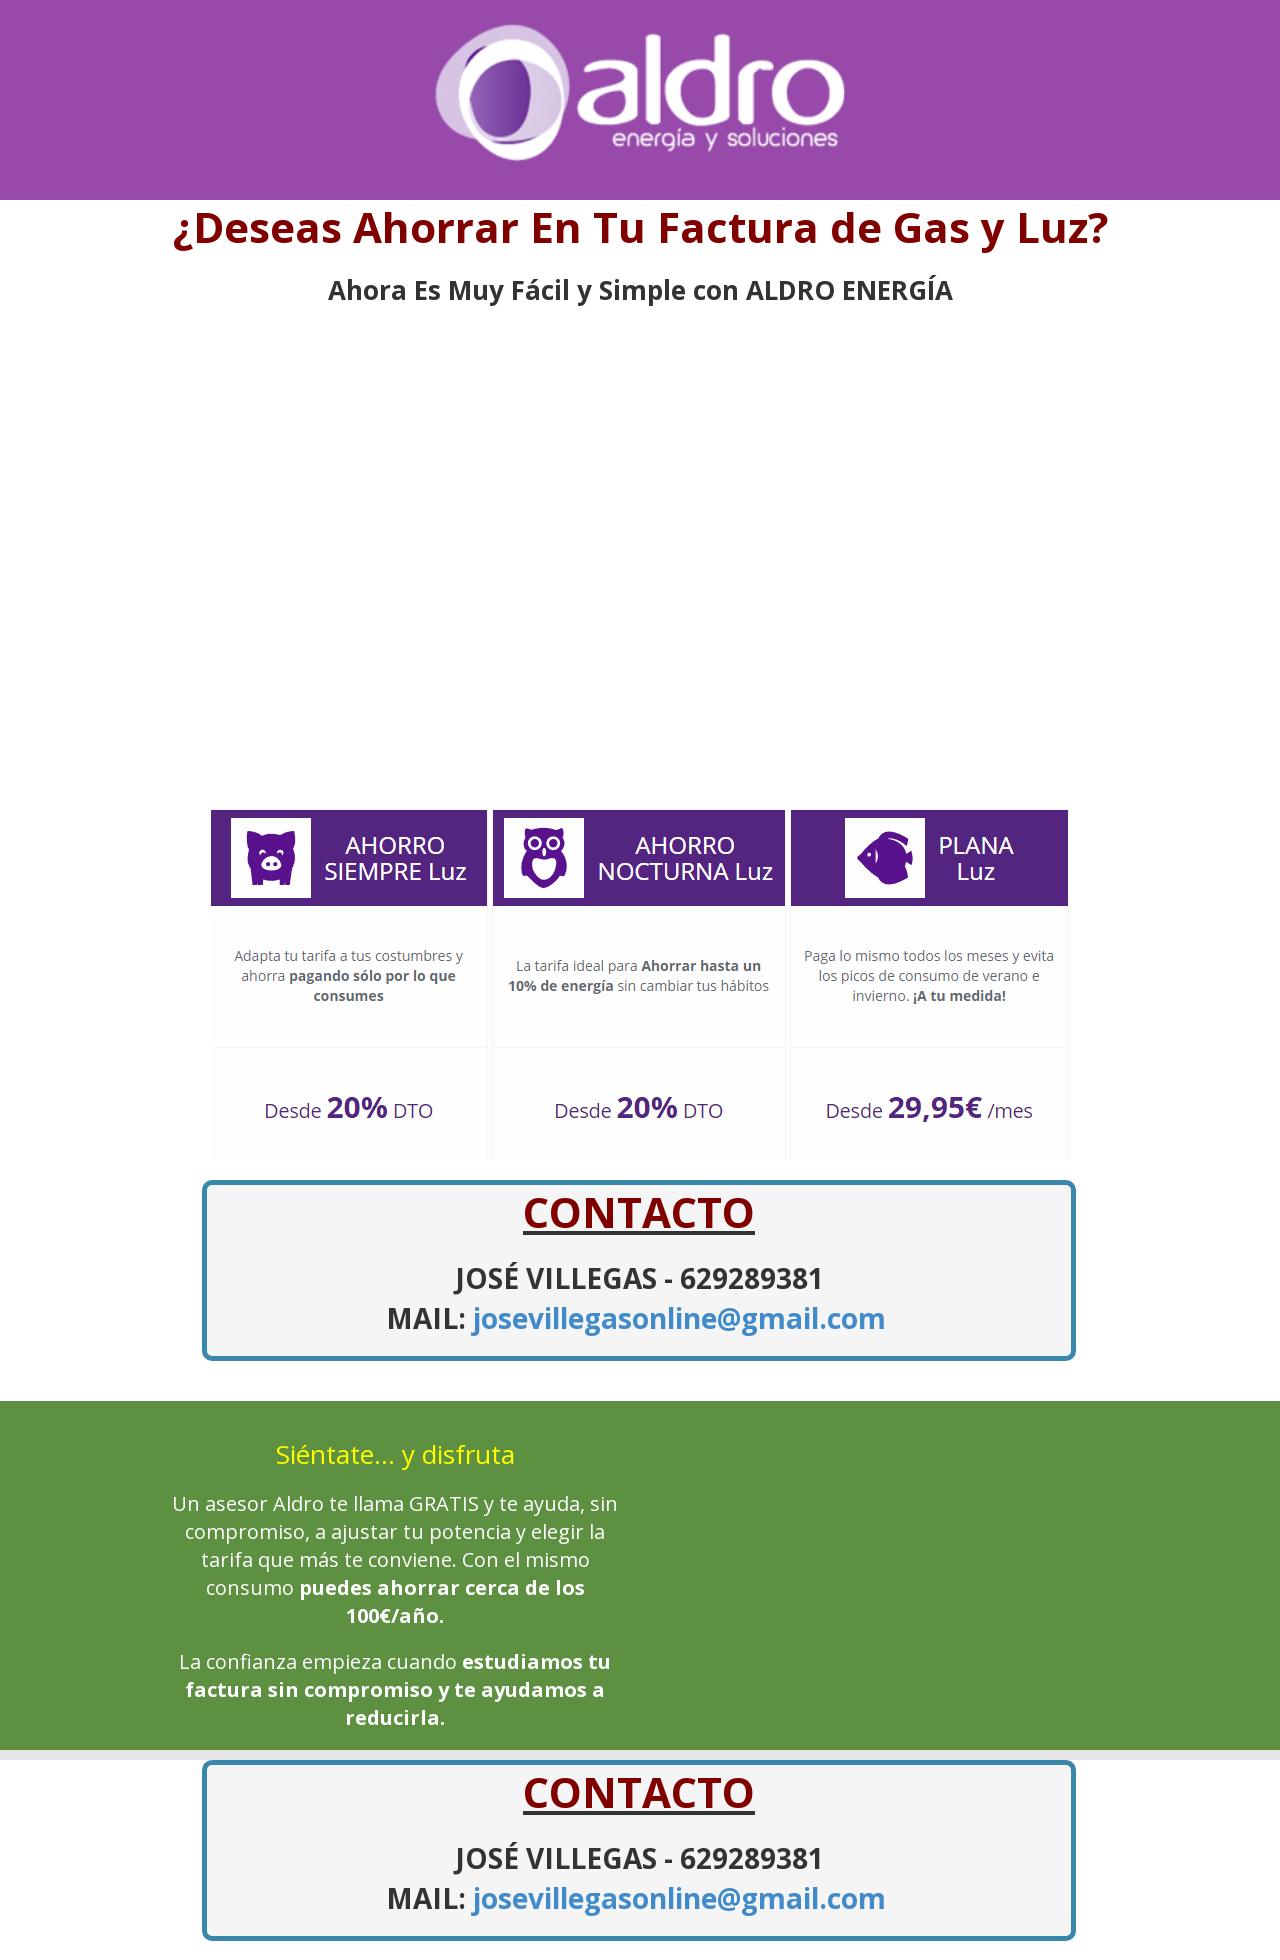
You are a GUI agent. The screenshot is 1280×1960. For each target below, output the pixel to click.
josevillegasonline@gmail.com (679, 1318)
